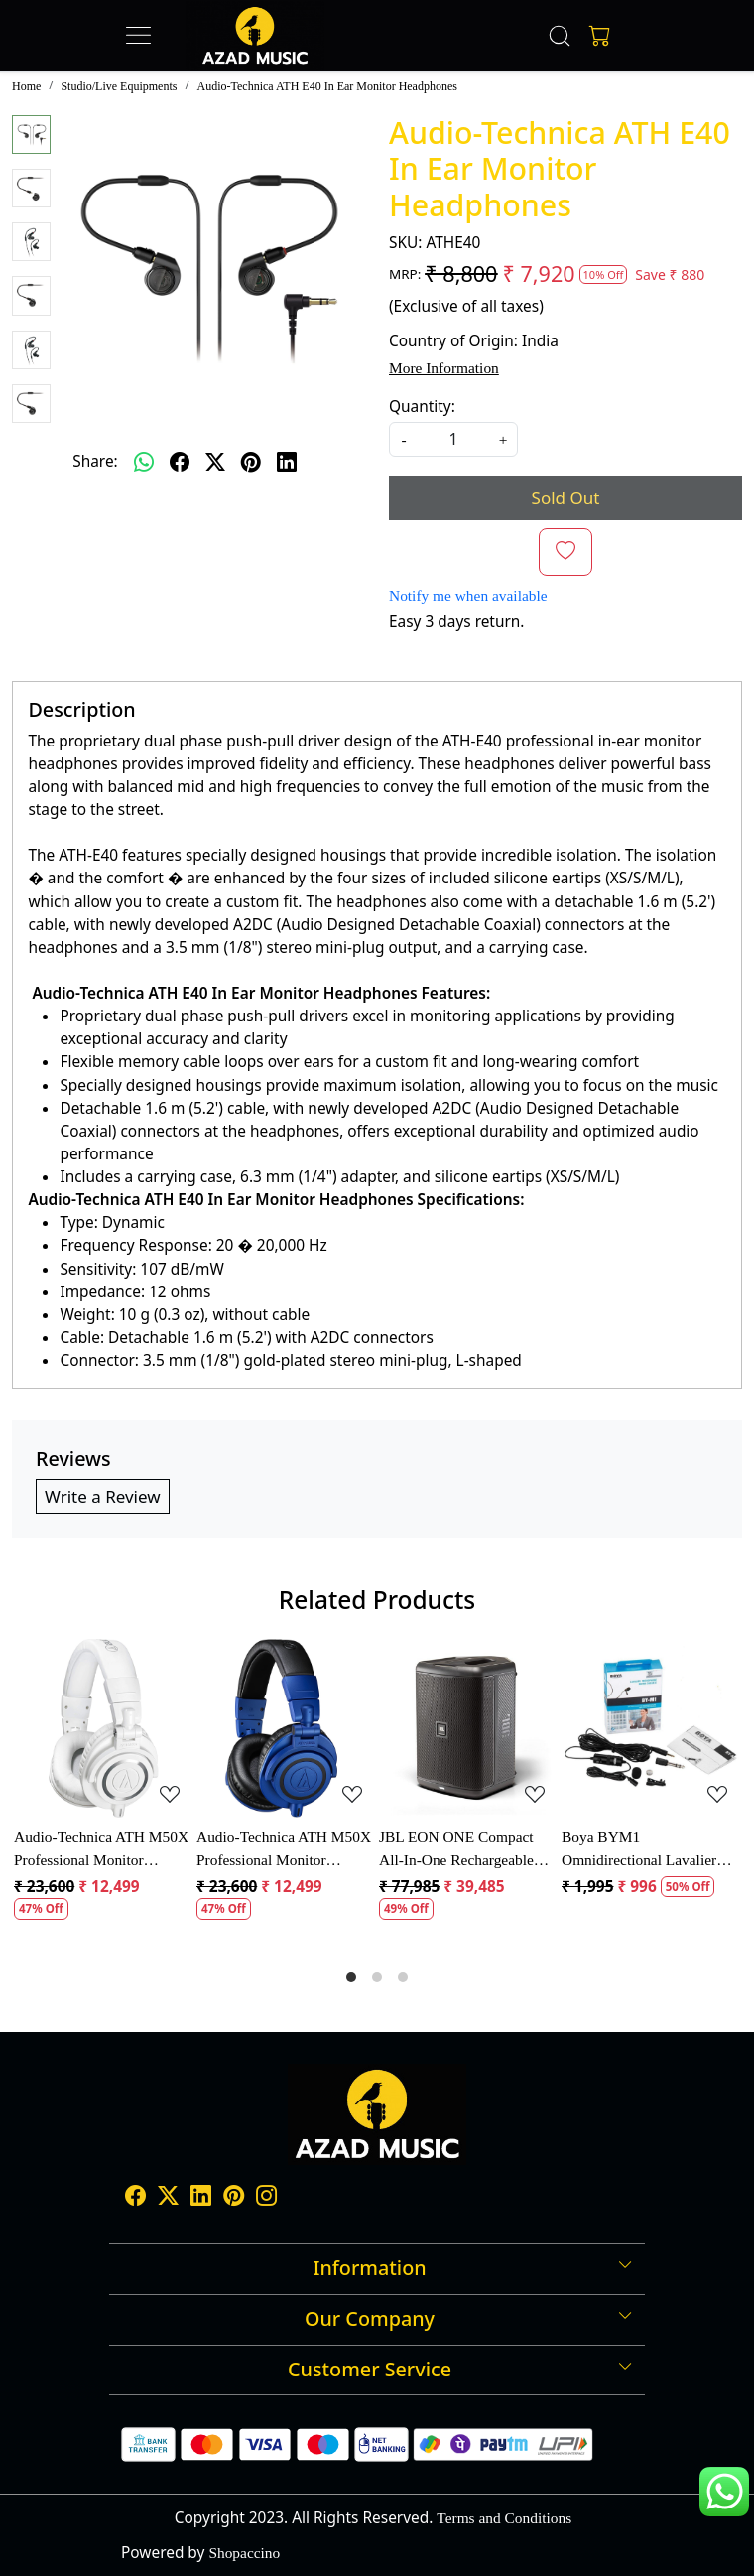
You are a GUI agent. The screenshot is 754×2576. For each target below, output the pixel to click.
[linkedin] (287, 461)
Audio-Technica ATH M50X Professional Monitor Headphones (101, 1850)
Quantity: (422, 406)
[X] (168, 2197)
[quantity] (453, 439)
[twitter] (215, 461)
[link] (560, 36)
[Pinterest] (233, 2197)
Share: (95, 461)
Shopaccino (244, 2552)
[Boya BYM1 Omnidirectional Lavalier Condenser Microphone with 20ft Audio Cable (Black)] (651, 1728)
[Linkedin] (201, 2197)
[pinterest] (251, 461)
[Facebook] (135, 2197)
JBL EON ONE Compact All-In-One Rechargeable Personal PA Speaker (456, 1850)
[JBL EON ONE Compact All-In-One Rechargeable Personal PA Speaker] (468, 1728)
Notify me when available (468, 595)
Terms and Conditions (504, 2517)
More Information (444, 367)
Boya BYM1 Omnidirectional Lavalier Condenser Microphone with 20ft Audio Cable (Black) (649, 1850)
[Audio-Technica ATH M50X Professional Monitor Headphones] (103, 1728)
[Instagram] (266, 2197)
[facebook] (179, 461)
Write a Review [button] (103, 1496)
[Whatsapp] (144, 461)
